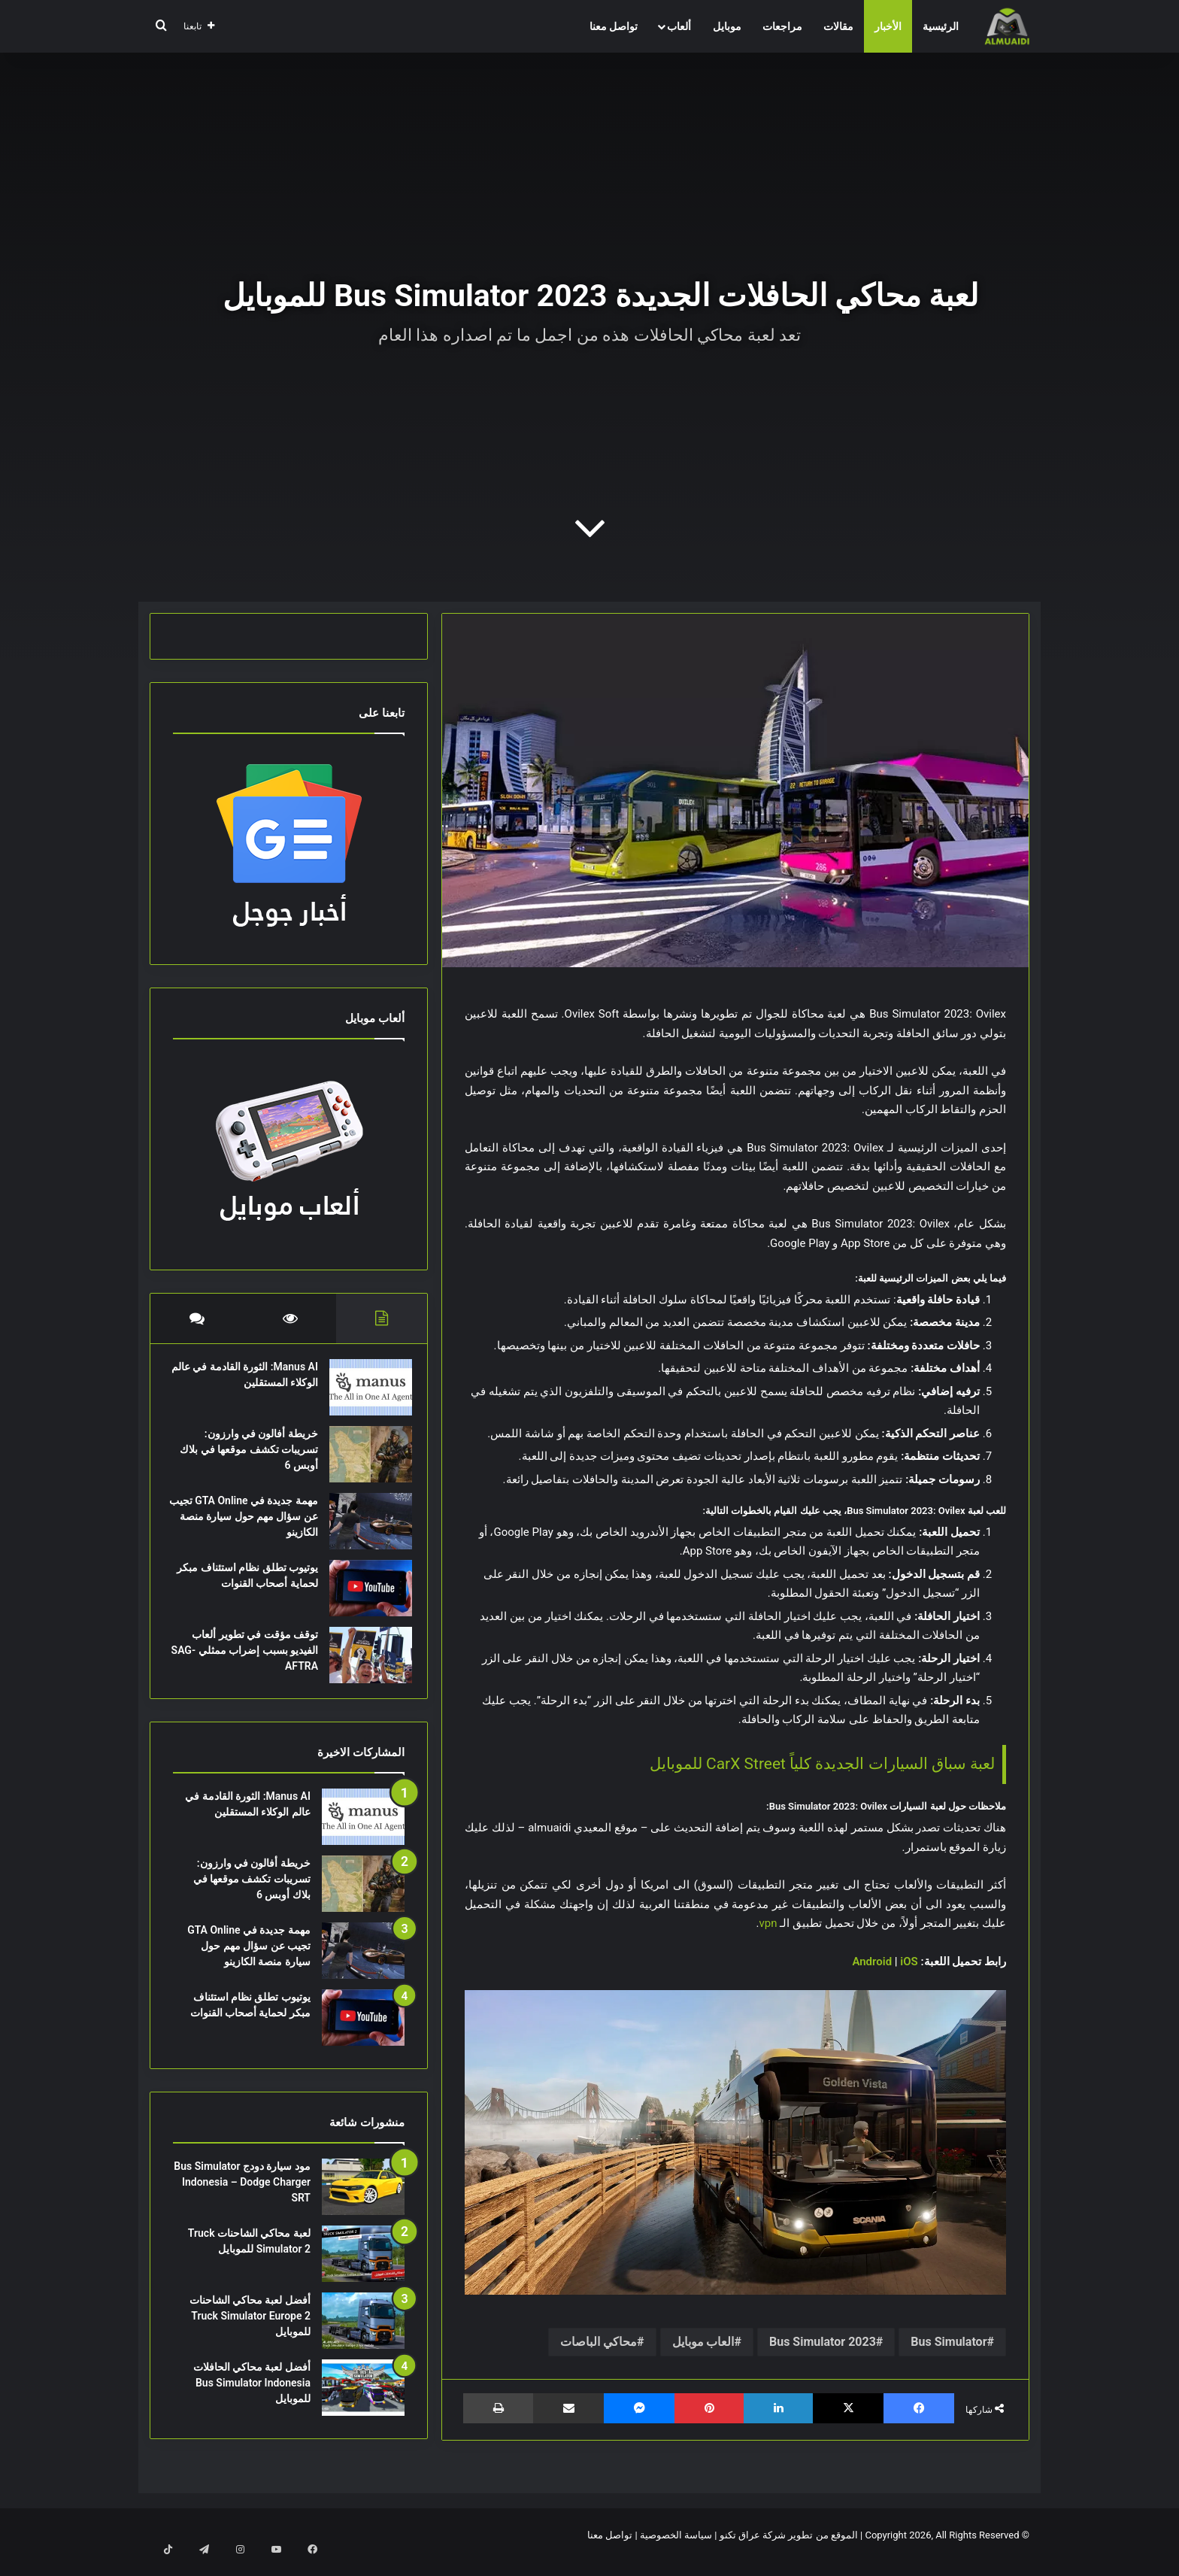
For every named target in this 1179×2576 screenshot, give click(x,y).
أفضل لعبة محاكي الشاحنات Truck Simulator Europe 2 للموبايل (250, 2331)
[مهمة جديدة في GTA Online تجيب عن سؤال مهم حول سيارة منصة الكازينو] (363, 1528)
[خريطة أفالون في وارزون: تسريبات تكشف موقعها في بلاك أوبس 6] (363, 1462)
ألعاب (679, 26)
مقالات (838, 26)
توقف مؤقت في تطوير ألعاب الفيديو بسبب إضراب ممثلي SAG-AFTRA (247, 1657)
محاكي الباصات (598, 2342)
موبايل (727, 26)
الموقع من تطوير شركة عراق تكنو (789, 2548)
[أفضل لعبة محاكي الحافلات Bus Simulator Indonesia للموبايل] (363, 2402)
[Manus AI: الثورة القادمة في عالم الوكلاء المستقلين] (363, 1395)
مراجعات (782, 26)
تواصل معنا (614, 26)
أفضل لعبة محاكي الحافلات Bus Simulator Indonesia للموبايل (252, 2398)
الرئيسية (941, 26)
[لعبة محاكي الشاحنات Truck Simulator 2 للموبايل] (363, 2269)
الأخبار (888, 26)
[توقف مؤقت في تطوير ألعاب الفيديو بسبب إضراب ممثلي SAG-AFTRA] (363, 1662)
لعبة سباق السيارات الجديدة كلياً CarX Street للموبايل (822, 1764)
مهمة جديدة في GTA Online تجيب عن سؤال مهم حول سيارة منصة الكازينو (249, 1524)
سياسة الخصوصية (676, 2548)
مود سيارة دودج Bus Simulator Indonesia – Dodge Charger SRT (242, 2197)
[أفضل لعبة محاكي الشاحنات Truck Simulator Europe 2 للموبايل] (363, 2335)
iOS (908, 1961)
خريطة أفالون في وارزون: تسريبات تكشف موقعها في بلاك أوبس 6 (252, 1457)
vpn (768, 1923)
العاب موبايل (703, 2342)
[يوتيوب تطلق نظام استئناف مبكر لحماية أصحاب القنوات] (363, 1595)
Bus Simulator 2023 (822, 2342)
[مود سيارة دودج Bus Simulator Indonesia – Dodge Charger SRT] (363, 2202)
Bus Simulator (949, 2342)
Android (872, 1961)
